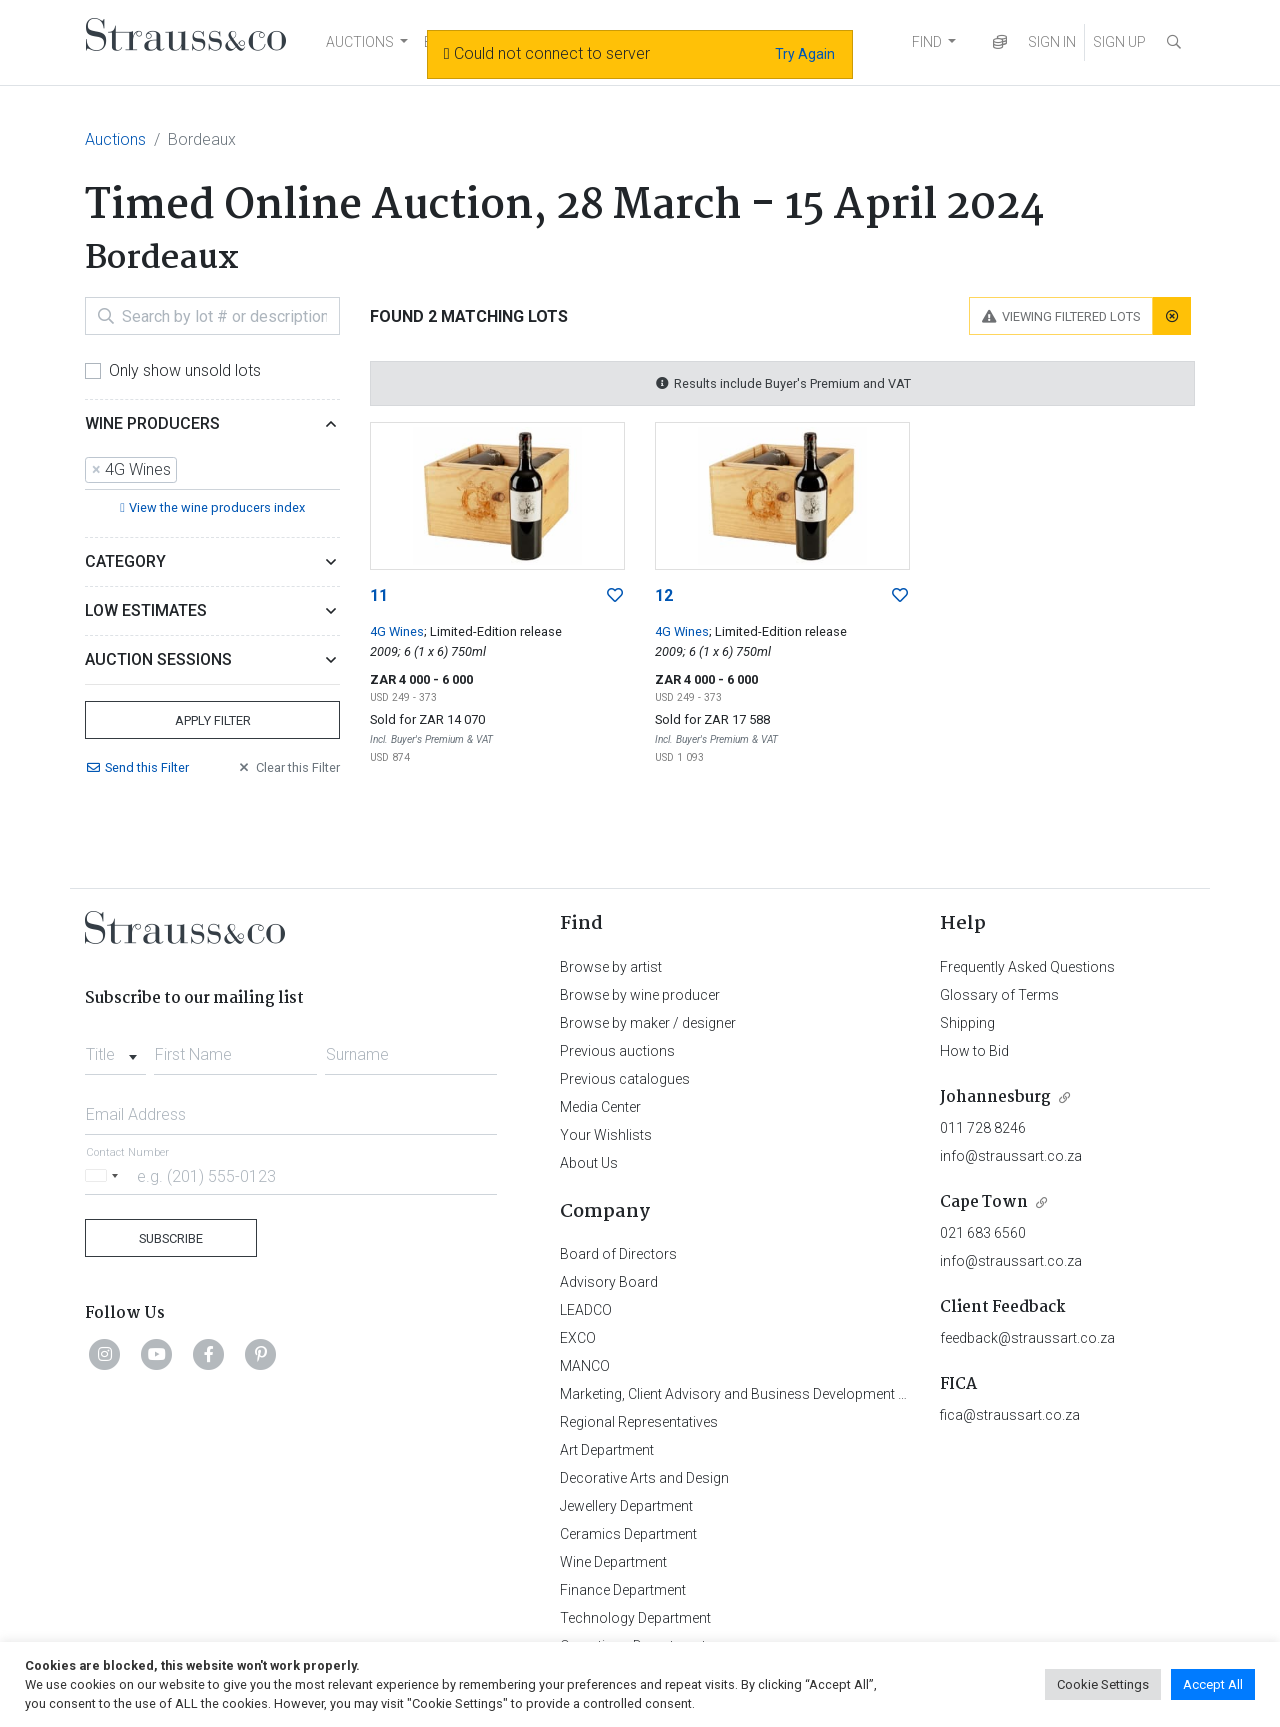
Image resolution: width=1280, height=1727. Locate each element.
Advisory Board (609, 1282)
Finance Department (623, 1590)
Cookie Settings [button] (1103, 1684)
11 (379, 595)
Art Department (607, 1450)
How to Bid (974, 1051)
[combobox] (212, 471)
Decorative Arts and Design (644, 1478)
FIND (927, 42)
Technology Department (635, 1618)
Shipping (967, 1023)
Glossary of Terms (999, 995)
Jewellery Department (626, 1506)
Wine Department (613, 1562)
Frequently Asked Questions (1027, 967)
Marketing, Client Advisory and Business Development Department (765, 1394)
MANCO (585, 1366)
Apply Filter (213, 720)
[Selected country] (105, 1175)
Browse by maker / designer (648, 1023)
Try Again (805, 54)
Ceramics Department (628, 1534)
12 (664, 595)
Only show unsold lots (185, 370)
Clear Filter (288, 767)
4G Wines (397, 631)
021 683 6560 (983, 1233)
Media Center (600, 1107)
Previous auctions (617, 1051)
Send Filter (137, 767)
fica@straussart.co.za (1010, 1415)
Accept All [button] (1213, 1684)
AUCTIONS (360, 42)
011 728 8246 (983, 1128)
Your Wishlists (606, 1135)
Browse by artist (611, 967)
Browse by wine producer (640, 995)
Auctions (115, 139)
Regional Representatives (639, 1422)
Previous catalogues (625, 1079)
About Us (589, 1163)
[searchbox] (188, 471)
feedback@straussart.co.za (1027, 1338)
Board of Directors (618, 1254)
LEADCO (586, 1310)
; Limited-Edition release (493, 631)
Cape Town (984, 1202)
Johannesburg (995, 1097)
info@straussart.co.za (1011, 1156)
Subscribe (171, 1238)
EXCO (578, 1338)
